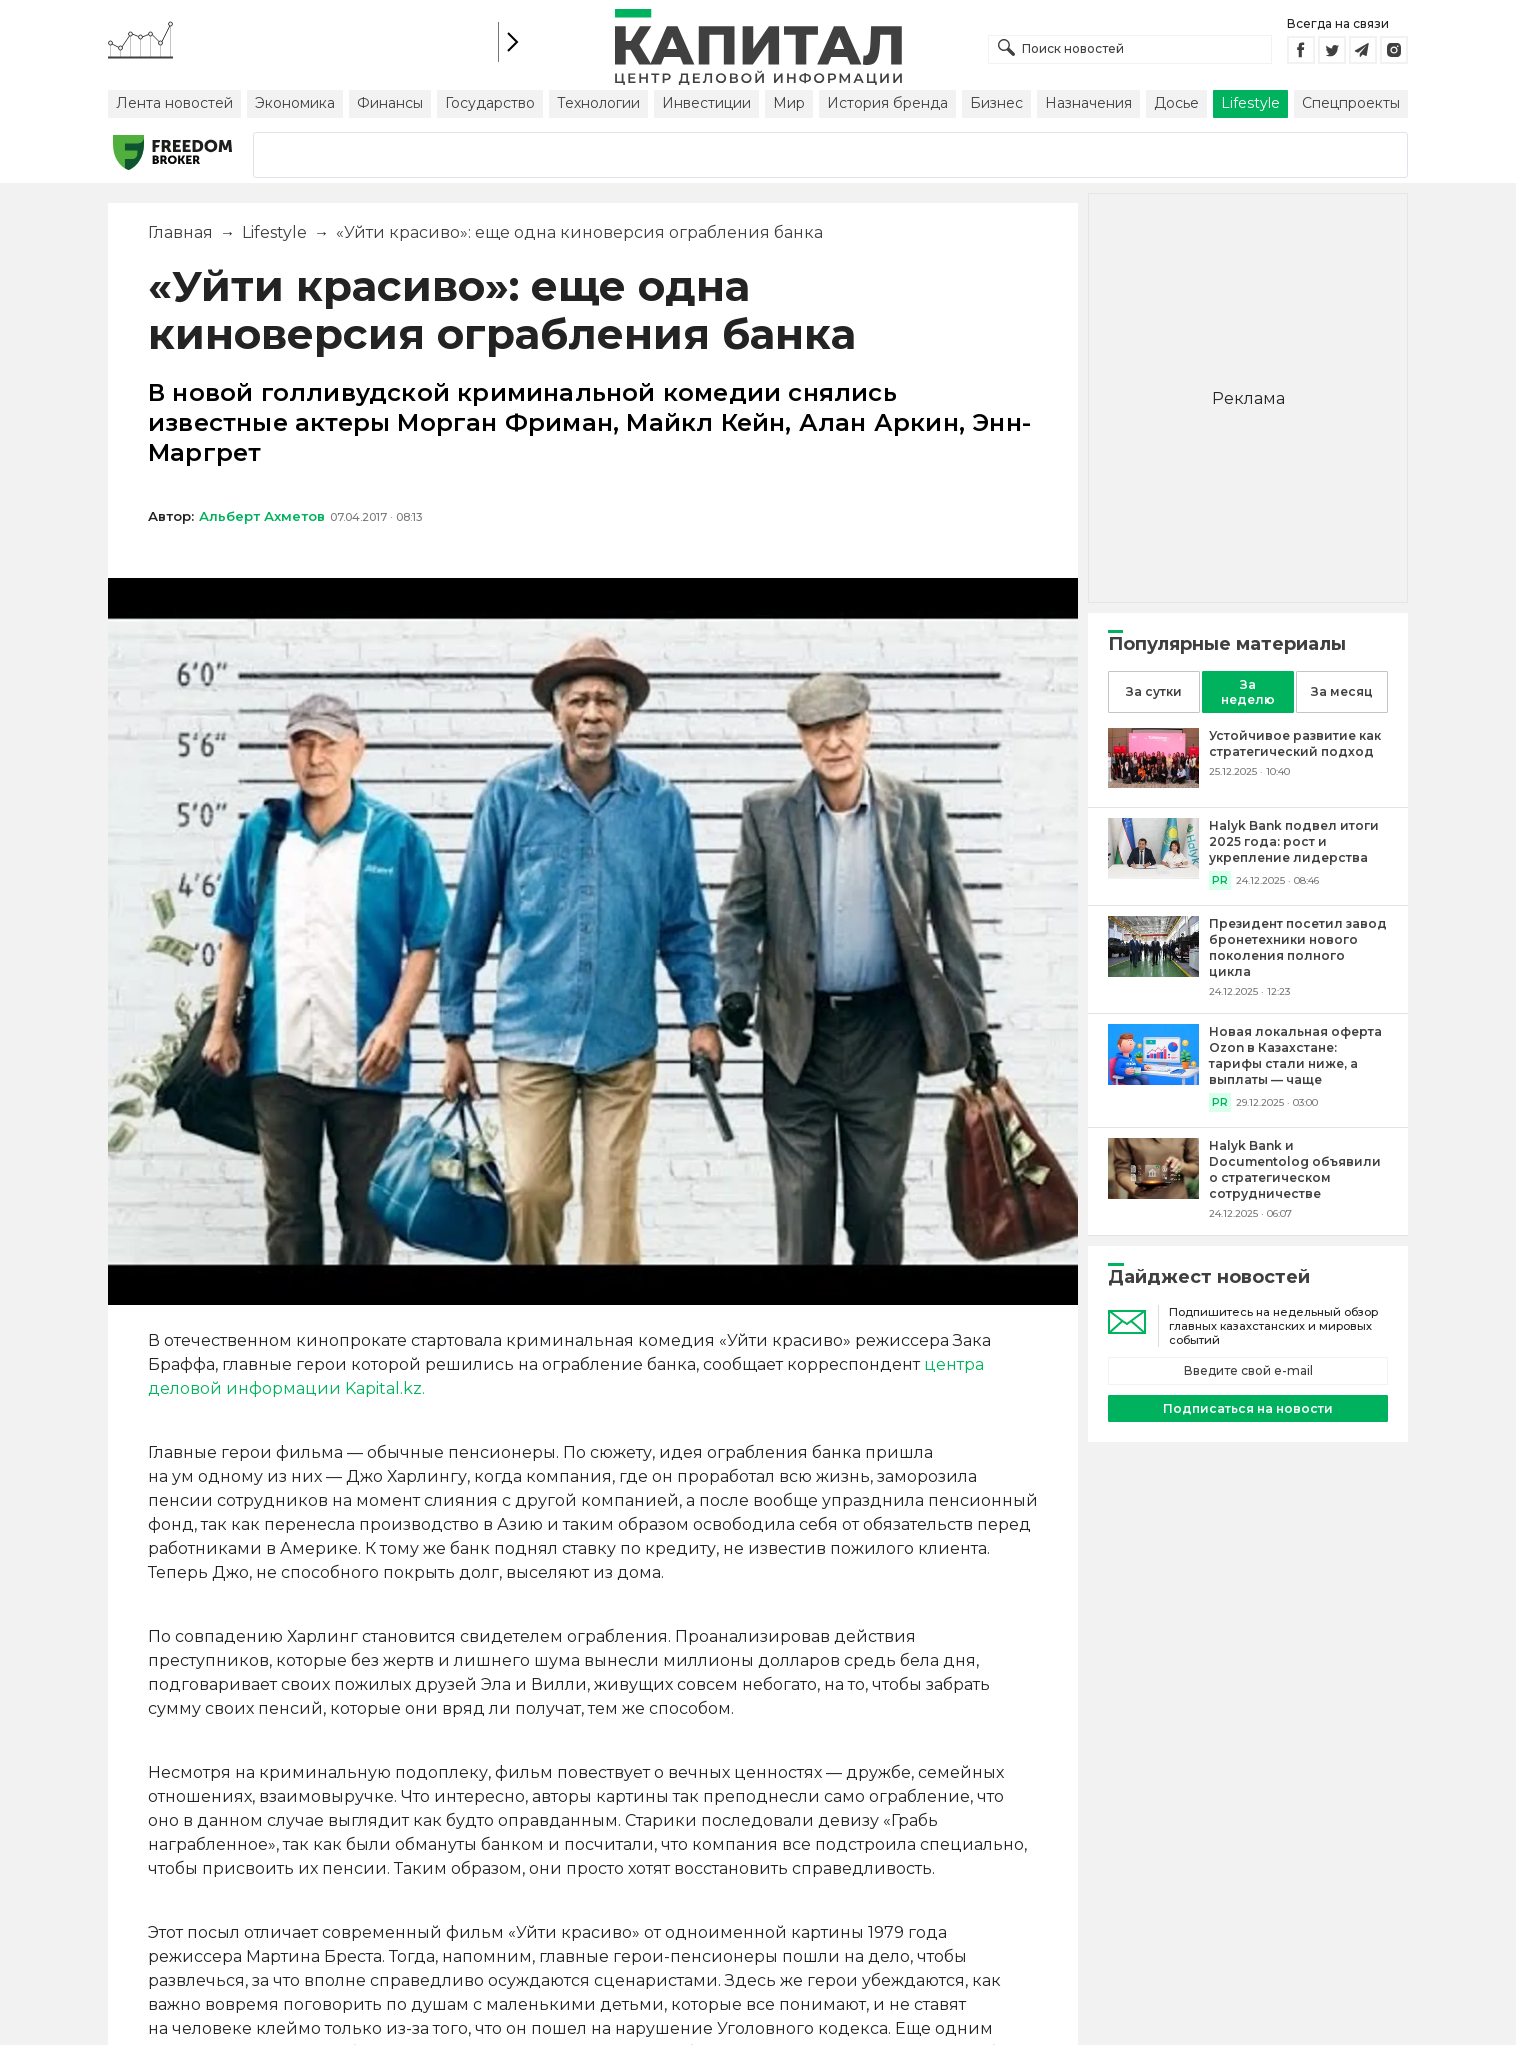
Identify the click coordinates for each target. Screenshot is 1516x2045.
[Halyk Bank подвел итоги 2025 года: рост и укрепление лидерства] (1153, 873)
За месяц (1342, 691)
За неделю (1248, 692)
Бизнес (996, 103)
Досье (1176, 103)
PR (1220, 880)
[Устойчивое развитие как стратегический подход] (1153, 782)
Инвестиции (706, 103)
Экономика (295, 103)
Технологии (598, 103)
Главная (180, 232)
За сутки (1154, 691)
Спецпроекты (1351, 103)
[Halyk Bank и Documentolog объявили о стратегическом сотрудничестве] (1153, 1193)
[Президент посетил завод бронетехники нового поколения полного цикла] (1153, 971)
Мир (789, 103)
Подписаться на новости (1248, 1408)
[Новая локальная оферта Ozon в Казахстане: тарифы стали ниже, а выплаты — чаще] (1153, 1079)
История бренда (887, 103)
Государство (490, 103)
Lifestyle (1250, 103)
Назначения (1088, 103)
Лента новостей (174, 103)
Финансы (390, 103)
